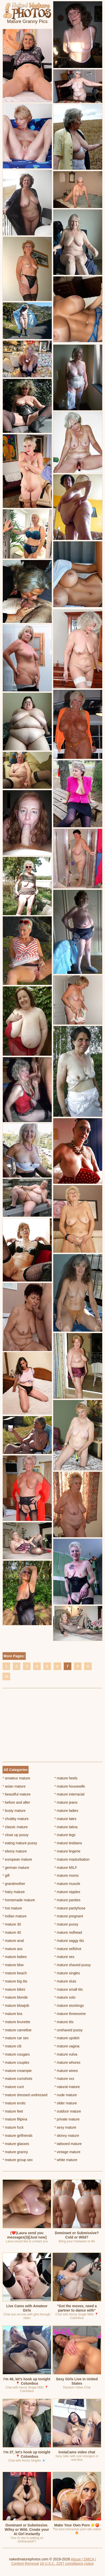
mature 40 (12, 1932)
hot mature (12, 1908)
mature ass (13, 1949)
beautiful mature (17, 1794)
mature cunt (13, 2087)
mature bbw (13, 1965)
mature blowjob (16, 2005)
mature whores (68, 2062)
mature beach (15, 1973)
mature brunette (16, 2022)
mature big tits (15, 1981)
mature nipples (67, 1892)
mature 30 (12, 1924)
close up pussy (16, 1835)
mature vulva (66, 2054)
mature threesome (70, 2014)
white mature (66, 2160)
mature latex (65, 1819)
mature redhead (68, 1932)
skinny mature (67, 2136)
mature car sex (16, 2038)
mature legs (65, 1835)
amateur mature (16, 1778)
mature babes (15, 1957)
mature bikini (14, 1989)
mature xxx (64, 2079)
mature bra (12, 2014)
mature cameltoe (17, 2030)
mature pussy (66, 1924)
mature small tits (69, 1989)
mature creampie (17, 2071)
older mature (66, 2103)
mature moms (67, 1875)
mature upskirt (67, 2038)
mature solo (65, 1997)
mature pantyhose (70, 1908)
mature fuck (13, 2127)
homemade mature (19, 1900)
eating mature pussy (20, 1843)
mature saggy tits (69, 1941)
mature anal (13, 1941)
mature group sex (18, 2160)
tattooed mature (68, 2144)
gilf (6, 1875)
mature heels (66, 1778)
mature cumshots (17, 2079)
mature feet (13, 2111)
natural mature (67, 2087)
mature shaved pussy (73, 1965)
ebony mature (15, 1851)
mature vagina (67, 2046)
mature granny (15, 2152)
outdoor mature (68, 2111)
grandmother (14, 1884)
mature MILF (66, 1868)
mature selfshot (68, 1949)
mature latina (66, 1827)
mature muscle (67, 1884)
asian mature (14, 1786)
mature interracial (70, 1794)
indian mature (15, 1916)
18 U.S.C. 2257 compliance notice (67, 2563)
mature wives (66, 2071)
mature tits (64, 2022)
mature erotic (14, 2103)
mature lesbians (68, 1843)
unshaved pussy (69, 2030)
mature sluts (65, 1981)
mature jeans (66, 1802)
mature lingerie (68, 1851)
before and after (16, 1802)
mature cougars (16, 2054)
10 (6, 1676)
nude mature (66, 2095)
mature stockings (69, 2005)
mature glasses (16, 2144)
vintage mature (68, 2152)
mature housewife (70, 1786)
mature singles (67, 1973)
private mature (67, 2119)
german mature (16, 1868)
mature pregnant (69, 1916)
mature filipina (15, 2119)
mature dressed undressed (25, 2095)
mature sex (65, 1957)
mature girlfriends (18, 2136)
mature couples (16, 2062)
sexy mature (65, 2127)
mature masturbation (72, 1859)
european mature (17, 1859)
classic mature (15, 1827)
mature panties (68, 1900)
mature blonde (15, 1997)
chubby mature (16, 1819)
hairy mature (14, 1892)
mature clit (12, 2046)
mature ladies (66, 1811)
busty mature (14, 1811)
